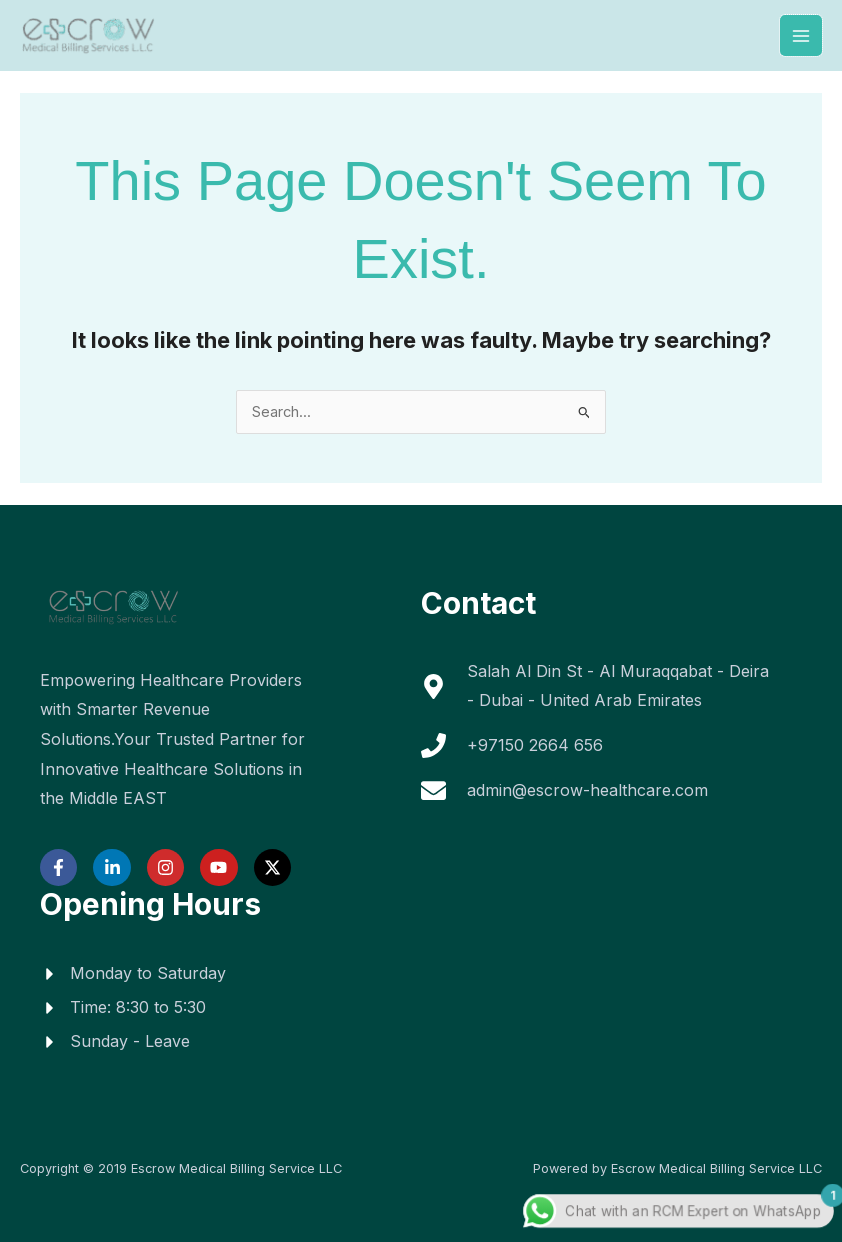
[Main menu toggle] (801, 36)
